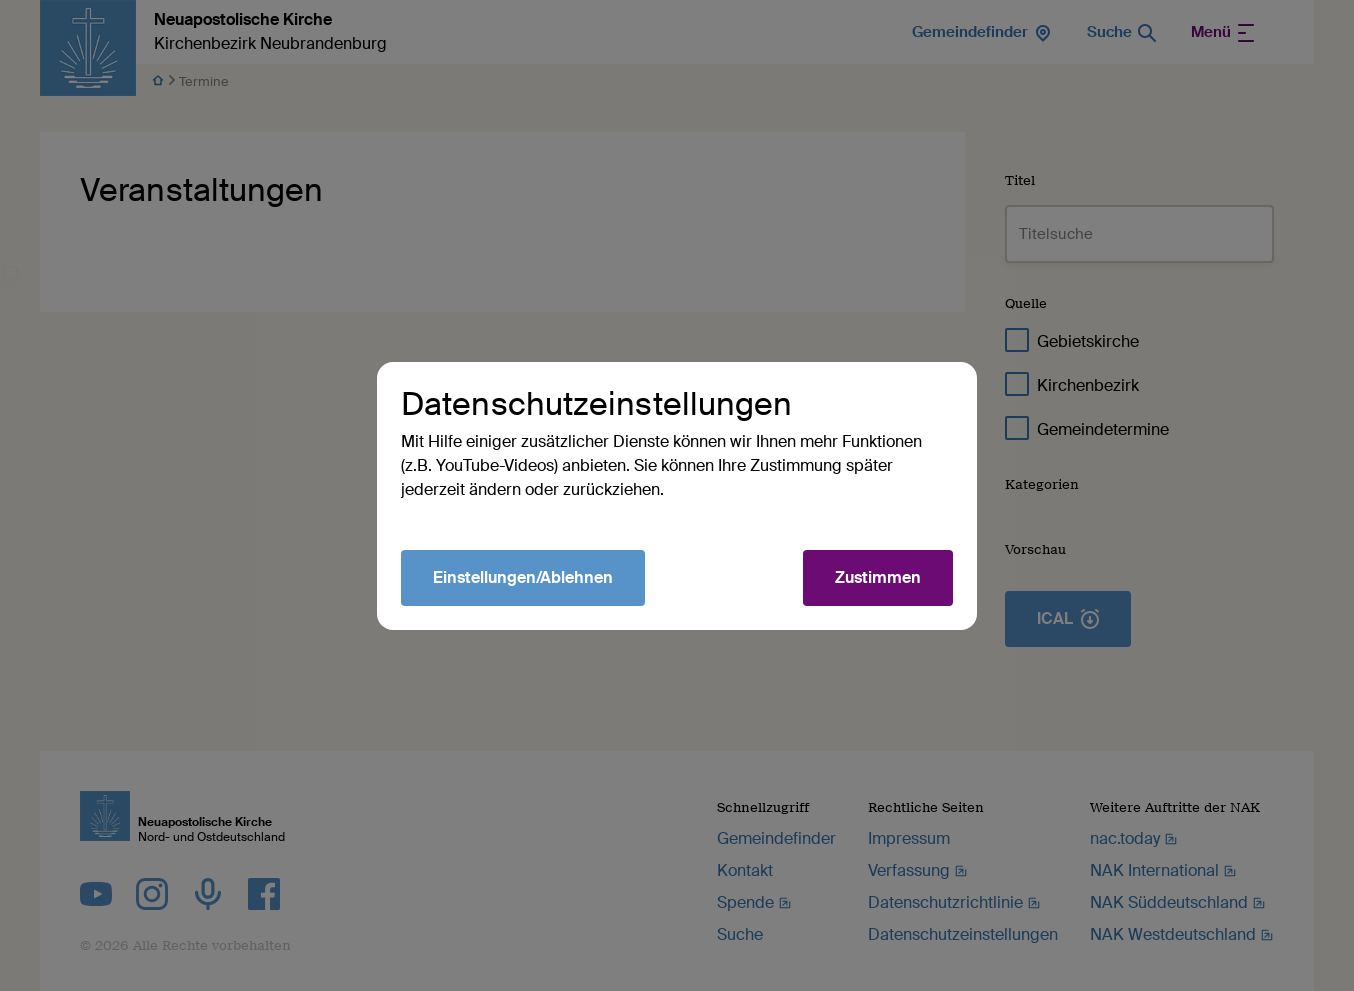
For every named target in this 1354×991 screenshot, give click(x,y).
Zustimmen (878, 577)
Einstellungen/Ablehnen (523, 577)
